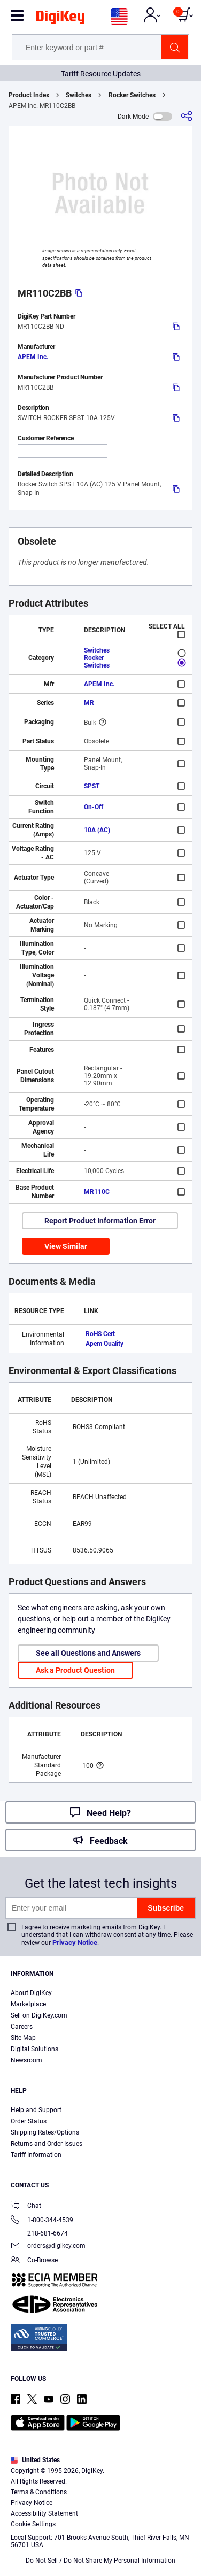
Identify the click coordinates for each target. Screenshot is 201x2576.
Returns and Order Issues (46, 2143)
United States (35, 2460)
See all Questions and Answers (88, 1653)
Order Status (29, 2121)
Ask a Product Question (75, 1670)
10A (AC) (97, 830)
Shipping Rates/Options (45, 2132)
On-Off (93, 807)
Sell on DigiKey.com (39, 2015)
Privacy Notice (74, 1942)
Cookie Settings (33, 2524)
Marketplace (28, 2004)
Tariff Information (36, 2155)
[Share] (186, 116)
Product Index (29, 95)
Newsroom (26, 2060)
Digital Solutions (34, 2049)
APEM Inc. (33, 357)
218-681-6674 (39, 2233)
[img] (60, 19)
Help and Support (36, 2110)
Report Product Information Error (100, 1220)
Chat (26, 2206)
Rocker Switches (132, 95)
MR (89, 703)
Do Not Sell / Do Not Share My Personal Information (100, 2560)
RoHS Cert (100, 1334)
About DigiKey (31, 1993)
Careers (22, 2026)
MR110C (97, 1192)
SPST (91, 786)
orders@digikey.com (48, 2246)
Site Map (23, 2038)
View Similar (65, 1246)
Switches (78, 95)
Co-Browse (34, 2261)
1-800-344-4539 (42, 2221)
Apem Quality (104, 1343)
